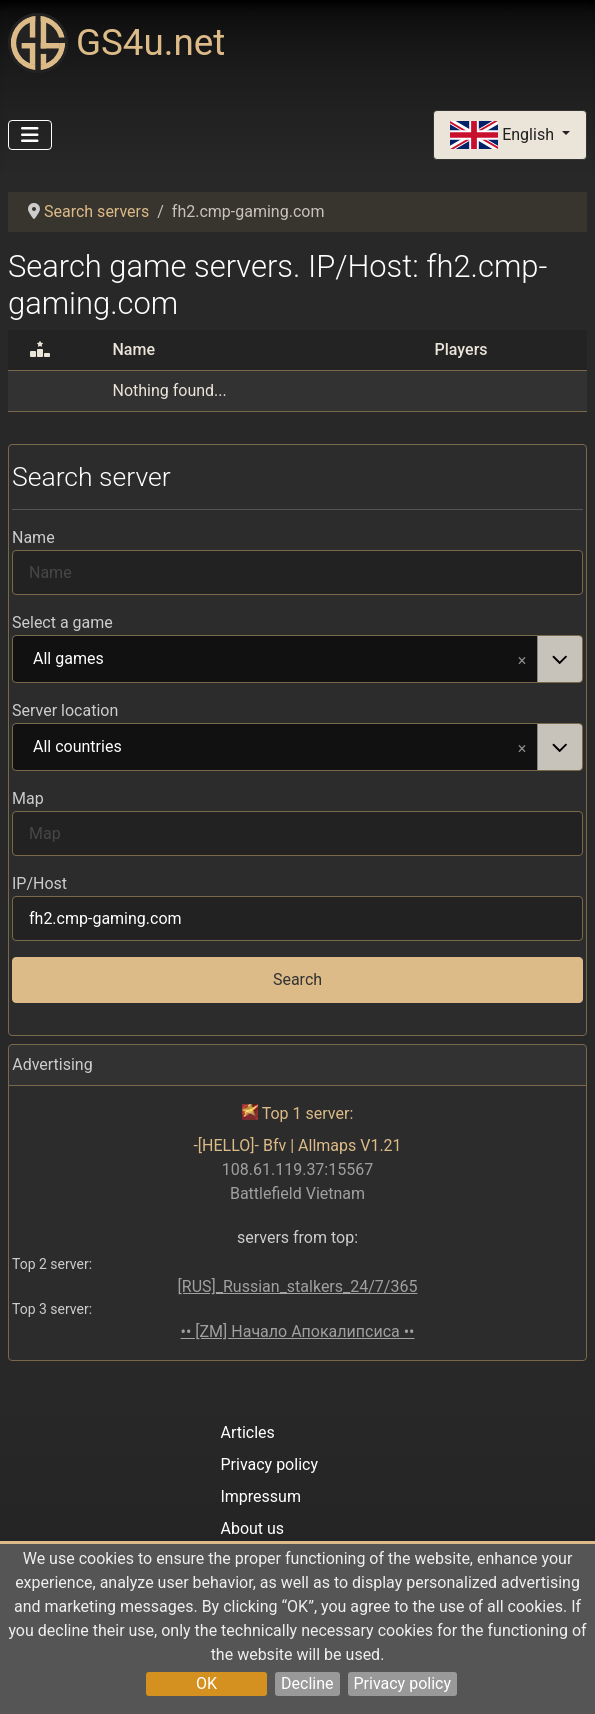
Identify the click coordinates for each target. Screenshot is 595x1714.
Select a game (62, 622)
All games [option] (275, 660)
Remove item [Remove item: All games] (522, 659)
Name (33, 537)
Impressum (260, 1496)
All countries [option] (275, 748)
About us (252, 1528)
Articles (247, 1432)
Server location (65, 710)
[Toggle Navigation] (30, 135)
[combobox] (297, 659)
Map (28, 798)
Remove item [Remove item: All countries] (522, 747)
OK (206, 1683)
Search (297, 979)
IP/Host (39, 883)
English (504, 135)
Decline (307, 1683)
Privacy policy (403, 1683)
